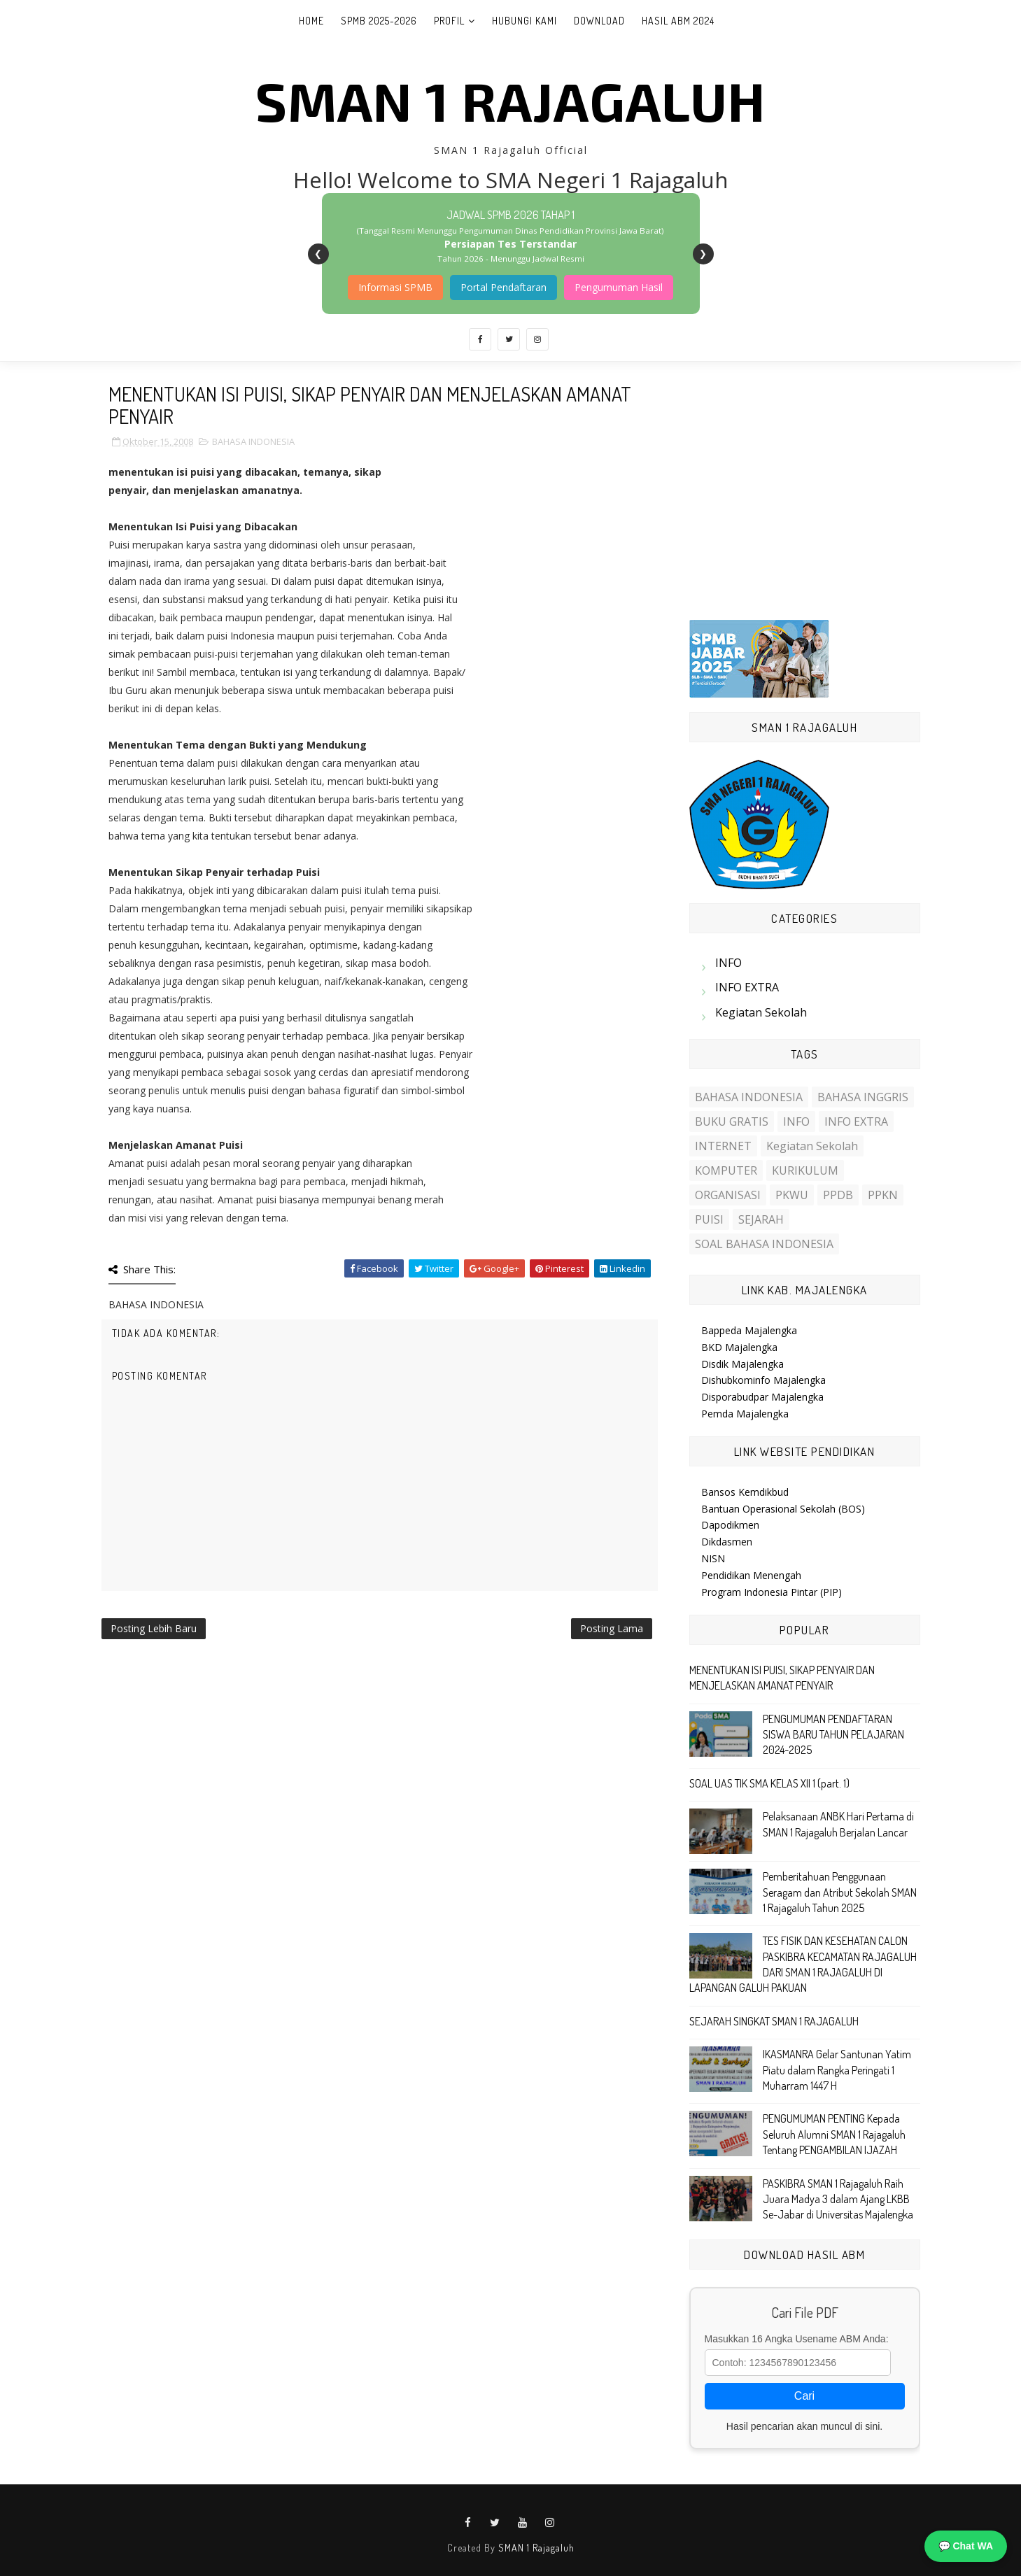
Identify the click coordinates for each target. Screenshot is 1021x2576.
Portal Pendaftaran (503, 287)
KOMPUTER (726, 1170)
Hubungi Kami (524, 21)
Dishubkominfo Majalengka (763, 1380)
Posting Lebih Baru (154, 1628)
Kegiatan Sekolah (761, 1012)
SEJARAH (761, 1219)
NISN (713, 1558)
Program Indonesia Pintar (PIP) (771, 1592)
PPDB (838, 1195)
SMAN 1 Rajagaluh (510, 100)
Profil (449, 21)
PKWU (791, 1195)
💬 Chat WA (965, 2546)
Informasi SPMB (395, 287)
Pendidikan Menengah (751, 1575)
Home (311, 21)
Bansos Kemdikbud (745, 1492)
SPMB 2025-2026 (379, 21)
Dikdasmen (726, 1541)
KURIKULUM (805, 1170)
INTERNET (723, 1146)
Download (599, 21)
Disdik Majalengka (742, 1364)
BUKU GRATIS (731, 1121)
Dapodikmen (730, 1524)
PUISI (709, 1219)
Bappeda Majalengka (749, 1330)
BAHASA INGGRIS (862, 1097)
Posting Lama (611, 1628)
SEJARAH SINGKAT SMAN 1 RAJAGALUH (774, 2021)
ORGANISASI (728, 1195)
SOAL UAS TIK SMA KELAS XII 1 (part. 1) (769, 1783)
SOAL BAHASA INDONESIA (764, 1244)
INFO (728, 962)
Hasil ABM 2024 (678, 21)
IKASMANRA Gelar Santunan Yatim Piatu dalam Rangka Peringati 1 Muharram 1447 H (837, 2070)
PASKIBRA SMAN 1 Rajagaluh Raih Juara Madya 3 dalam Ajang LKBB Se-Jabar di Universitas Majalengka (838, 2199)
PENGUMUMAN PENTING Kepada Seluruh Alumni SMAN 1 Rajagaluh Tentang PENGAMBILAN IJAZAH (834, 2134)
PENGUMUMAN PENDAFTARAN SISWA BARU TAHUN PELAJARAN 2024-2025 (833, 1734)
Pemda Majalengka (745, 1413)
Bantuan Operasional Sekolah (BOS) (783, 1508)
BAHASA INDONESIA (253, 441)
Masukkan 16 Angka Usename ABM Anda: (797, 2338)
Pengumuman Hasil (619, 287)
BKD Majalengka (739, 1347)
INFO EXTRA (747, 987)
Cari (804, 2396)
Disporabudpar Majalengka (762, 1396)
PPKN (883, 1195)
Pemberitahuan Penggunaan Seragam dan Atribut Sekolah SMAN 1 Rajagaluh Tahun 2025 (840, 1892)
